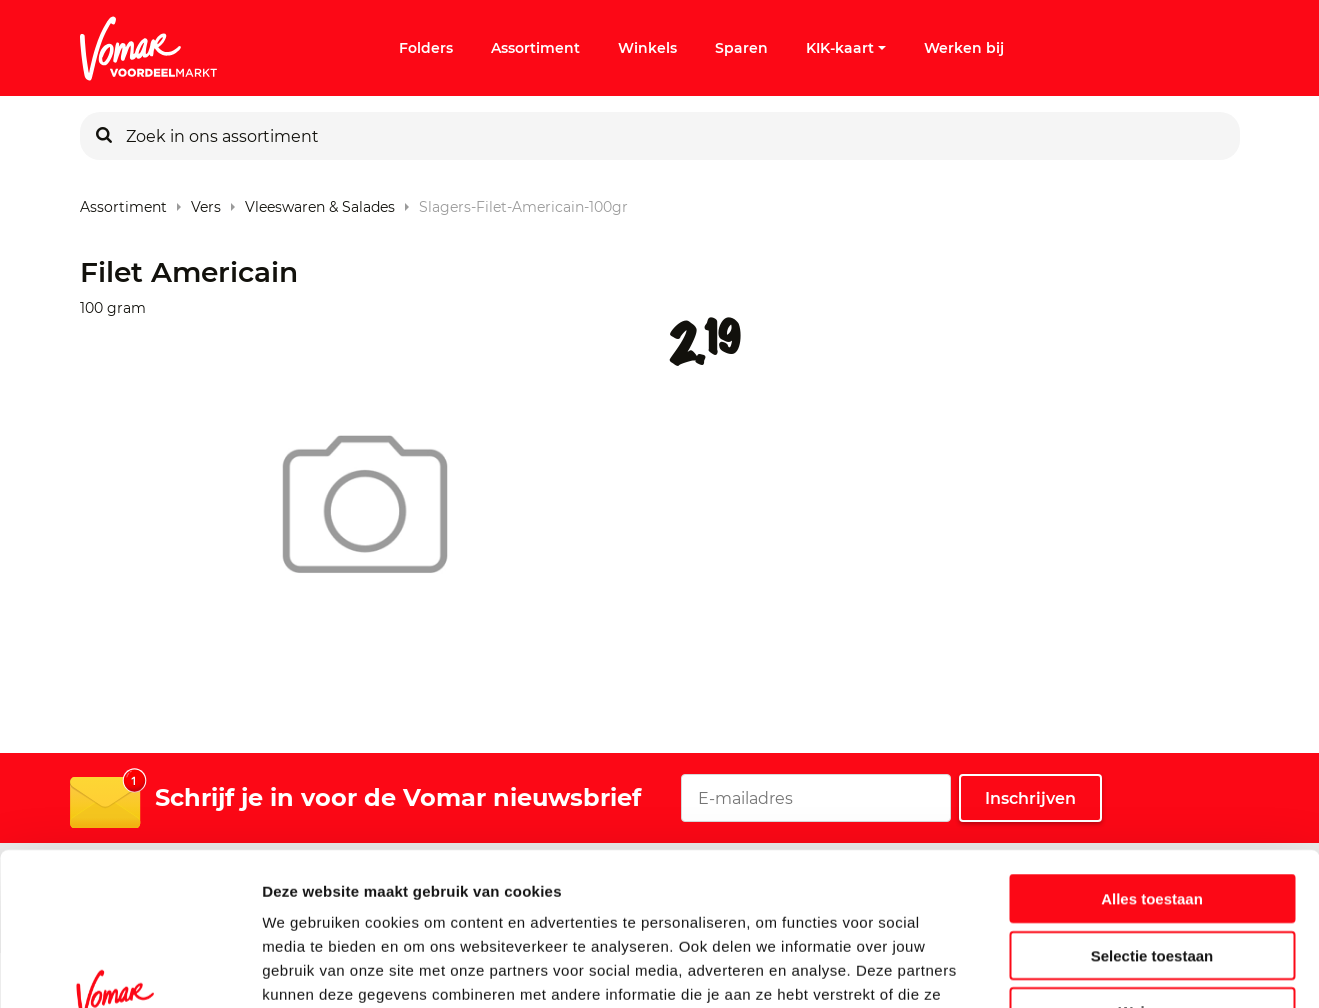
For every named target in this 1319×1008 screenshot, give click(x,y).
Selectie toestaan (1152, 824)
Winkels (647, 48)
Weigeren (1151, 880)
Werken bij (964, 48)
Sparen (741, 48)
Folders (426, 48)
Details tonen (1080, 968)
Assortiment (535, 48)
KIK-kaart (846, 48)
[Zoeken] (104, 136)
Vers (206, 202)
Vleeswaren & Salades (320, 202)
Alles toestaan (1152, 767)
